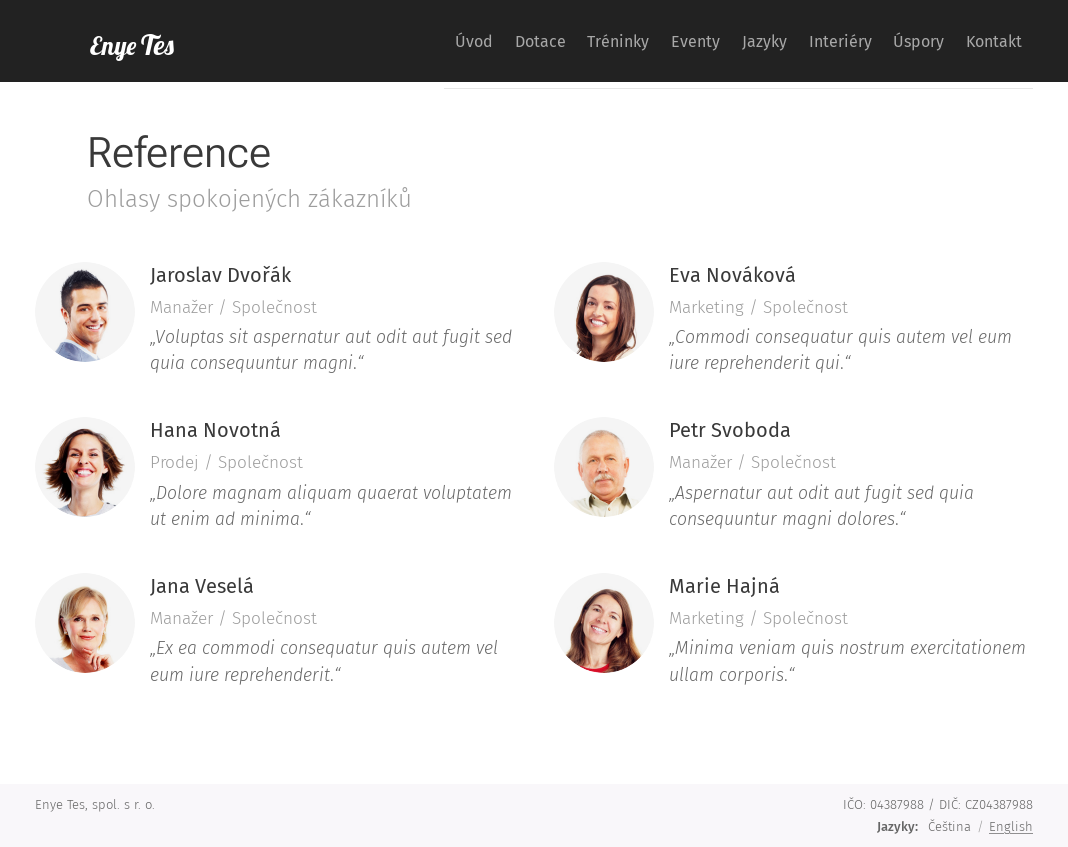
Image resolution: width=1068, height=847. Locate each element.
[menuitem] (367, 41)
